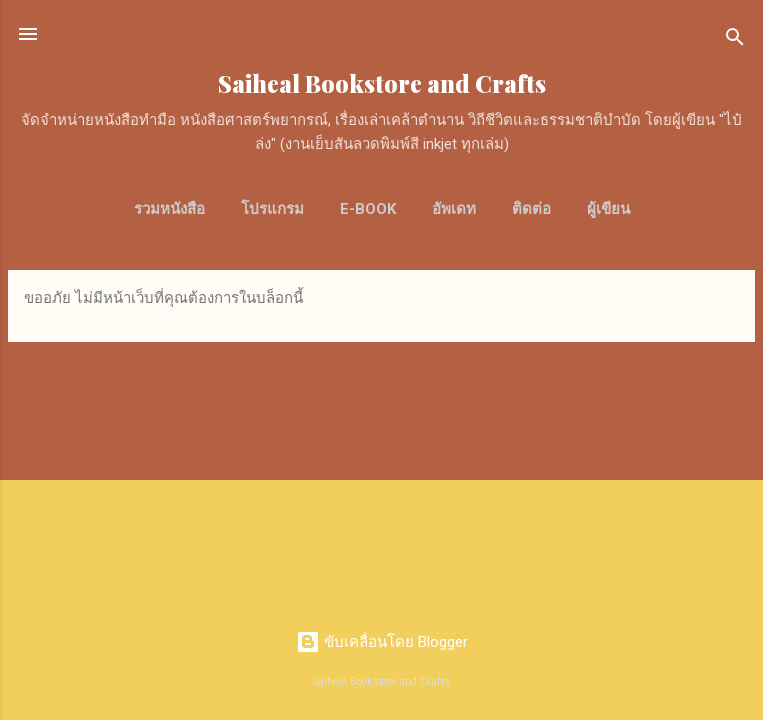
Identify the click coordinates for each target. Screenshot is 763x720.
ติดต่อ (531, 209)
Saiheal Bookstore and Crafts (382, 83)
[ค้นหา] (735, 40)
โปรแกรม (272, 209)
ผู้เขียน (608, 209)
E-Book (368, 209)
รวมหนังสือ (169, 209)
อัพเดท (454, 209)
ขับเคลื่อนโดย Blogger (382, 642)
